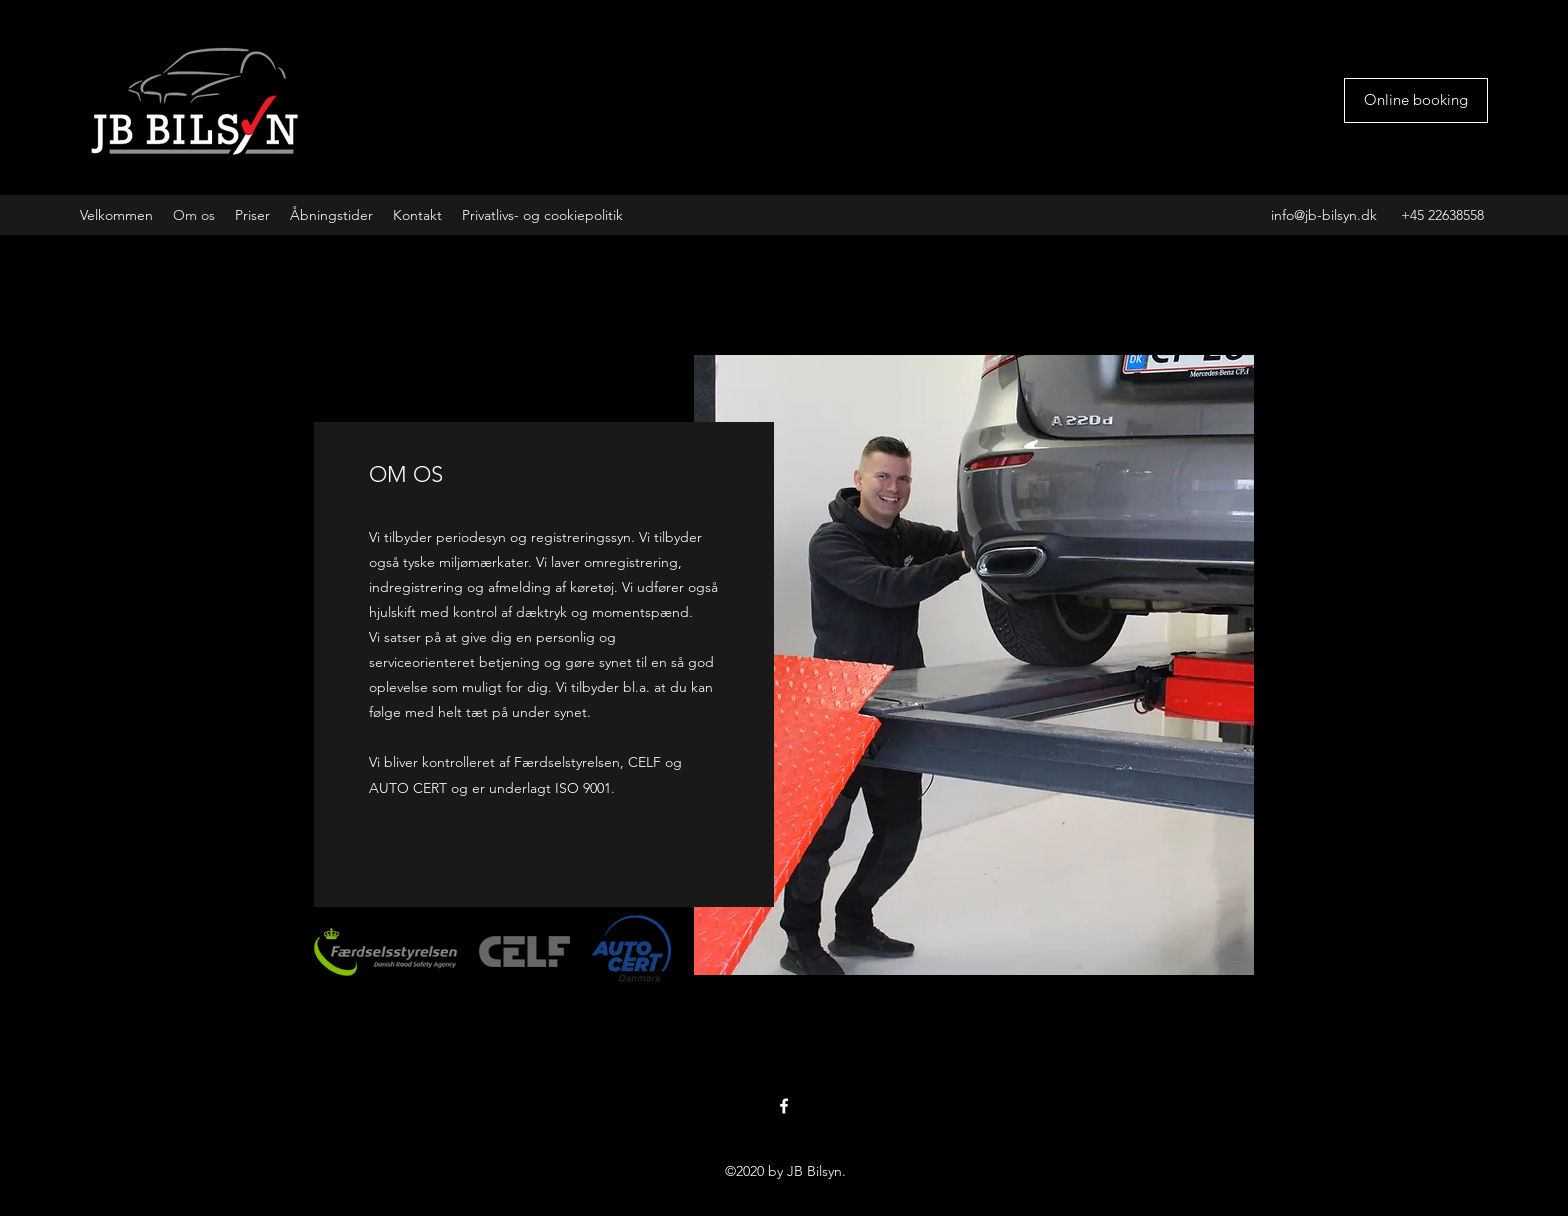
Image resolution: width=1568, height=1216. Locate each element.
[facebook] (784, 1106)
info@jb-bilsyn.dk (1324, 215)
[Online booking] (1416, 100)
